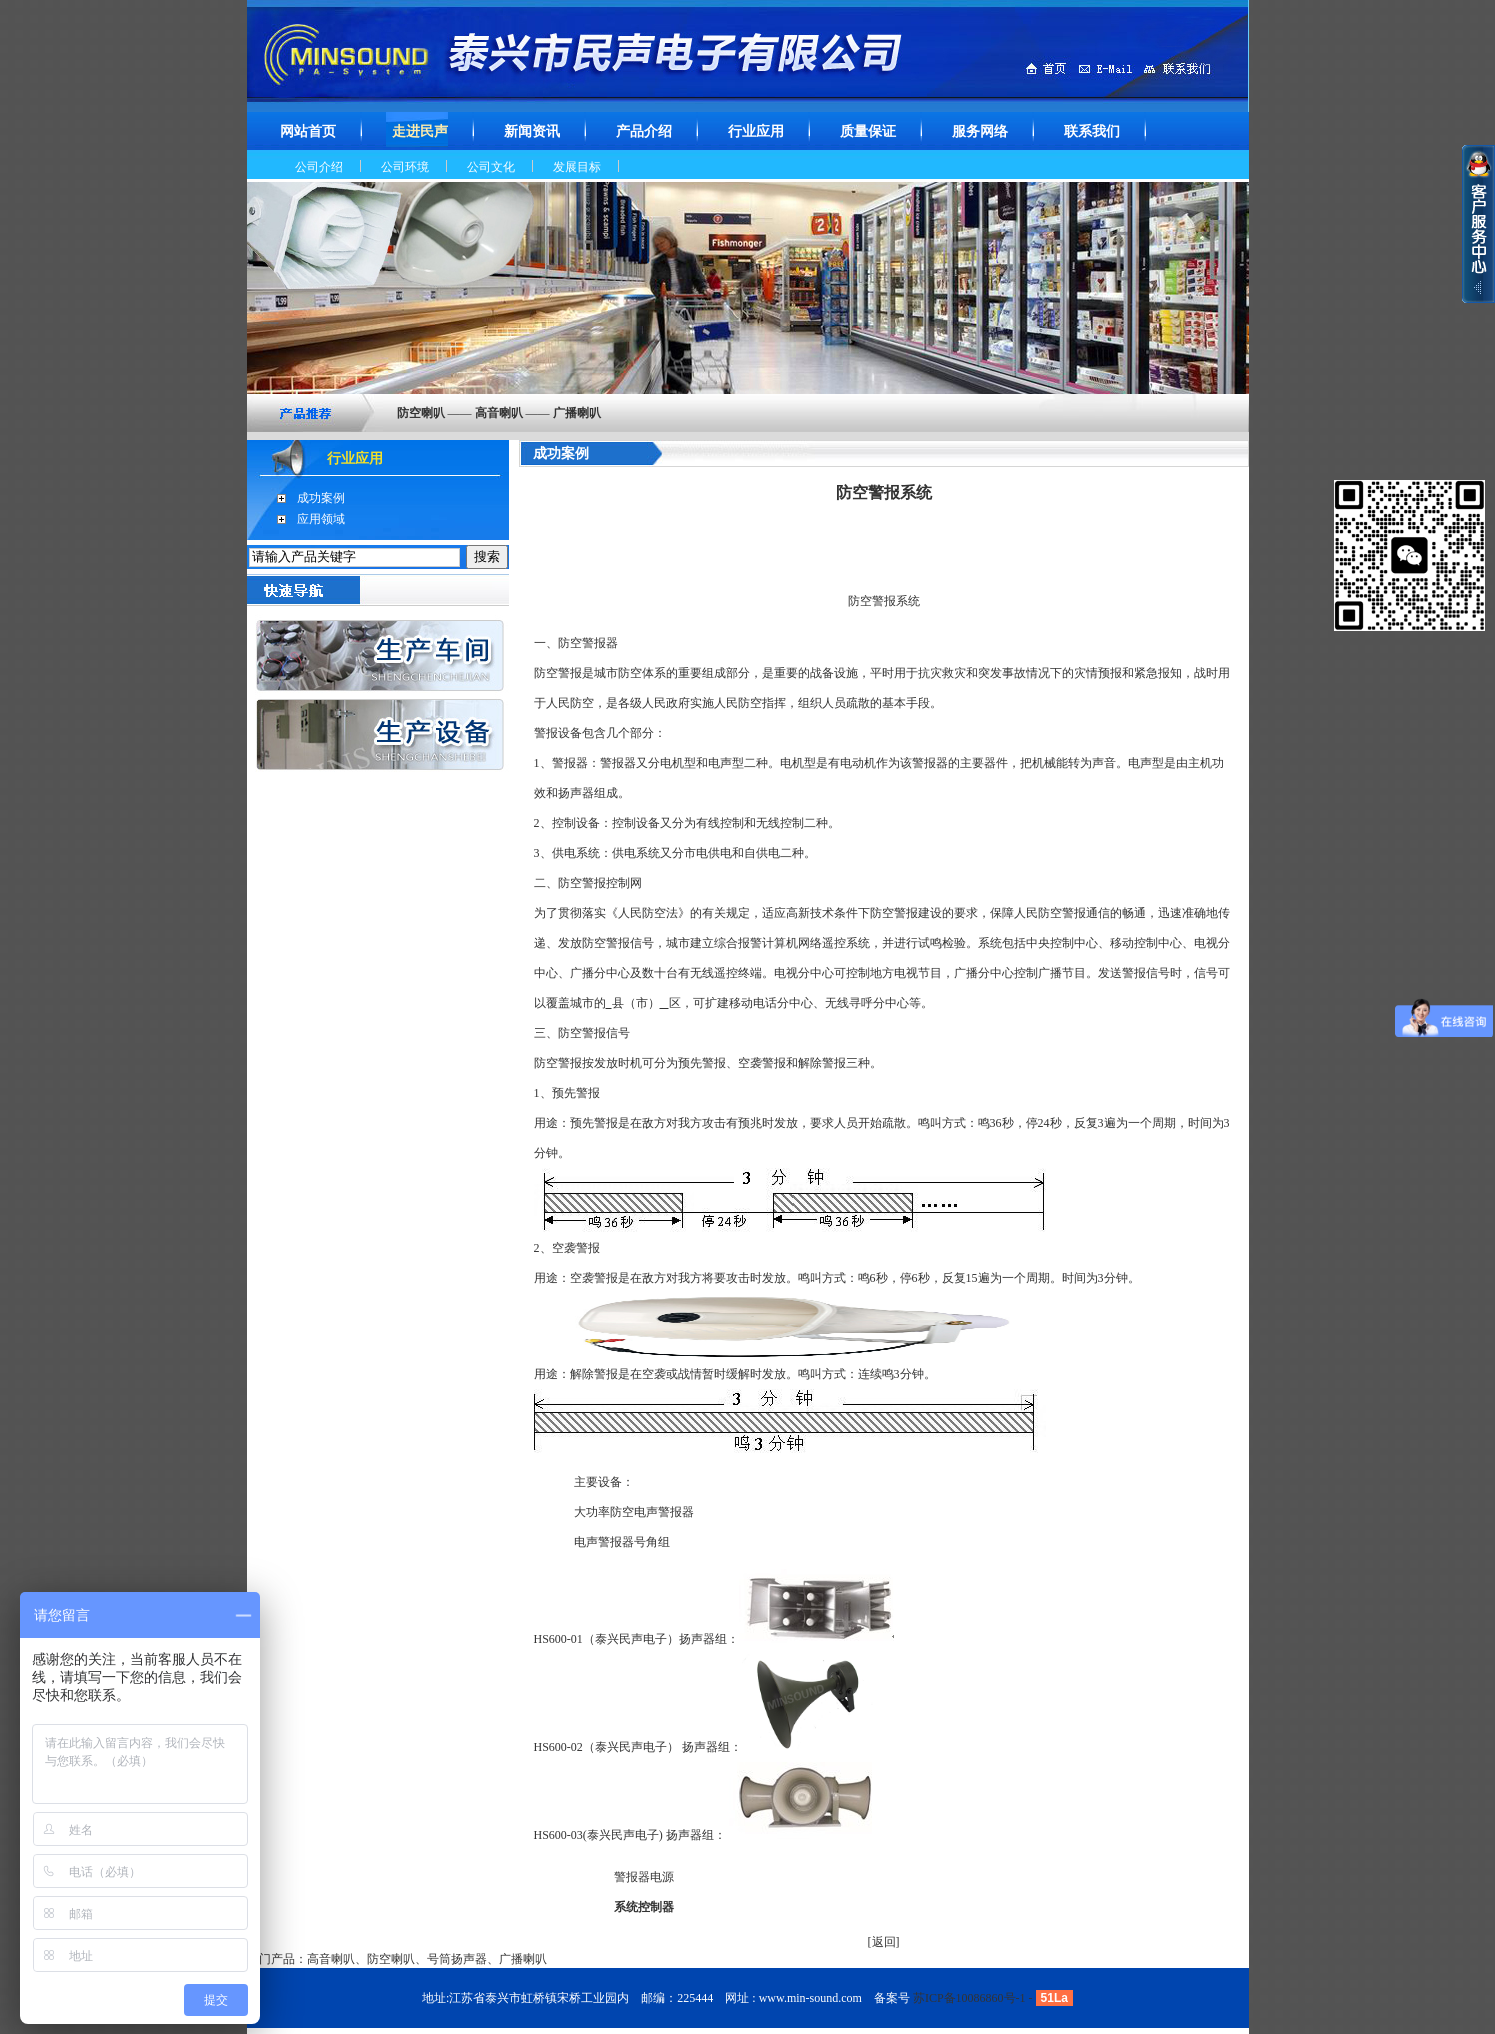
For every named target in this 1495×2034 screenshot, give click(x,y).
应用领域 (321, 519)
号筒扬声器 (457, 1959)
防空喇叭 (391, 1959)
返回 (884, 1942)
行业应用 (355, 458)
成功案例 (321, 498)
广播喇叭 (523, 1959)
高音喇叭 (331, 1959)
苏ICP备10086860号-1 (969, 1998)
